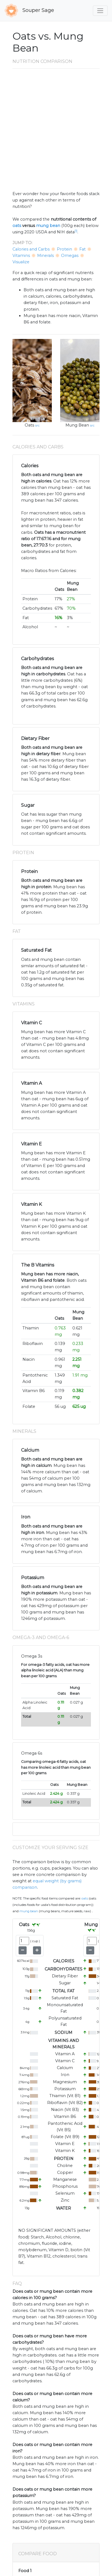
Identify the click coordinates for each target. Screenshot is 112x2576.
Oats (29, 425)
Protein (64, 249)
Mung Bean (77, 425)
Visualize (20, 261)
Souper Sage (29, 10)
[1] (76, 231)
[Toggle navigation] (100, 11)
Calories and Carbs (31, 249)
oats (16, 225)
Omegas (69, 255)
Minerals (45, 255)
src (37, 425)
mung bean (48, 225)
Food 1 (25, 2570)
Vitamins (21, 255)
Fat (82, 249)
